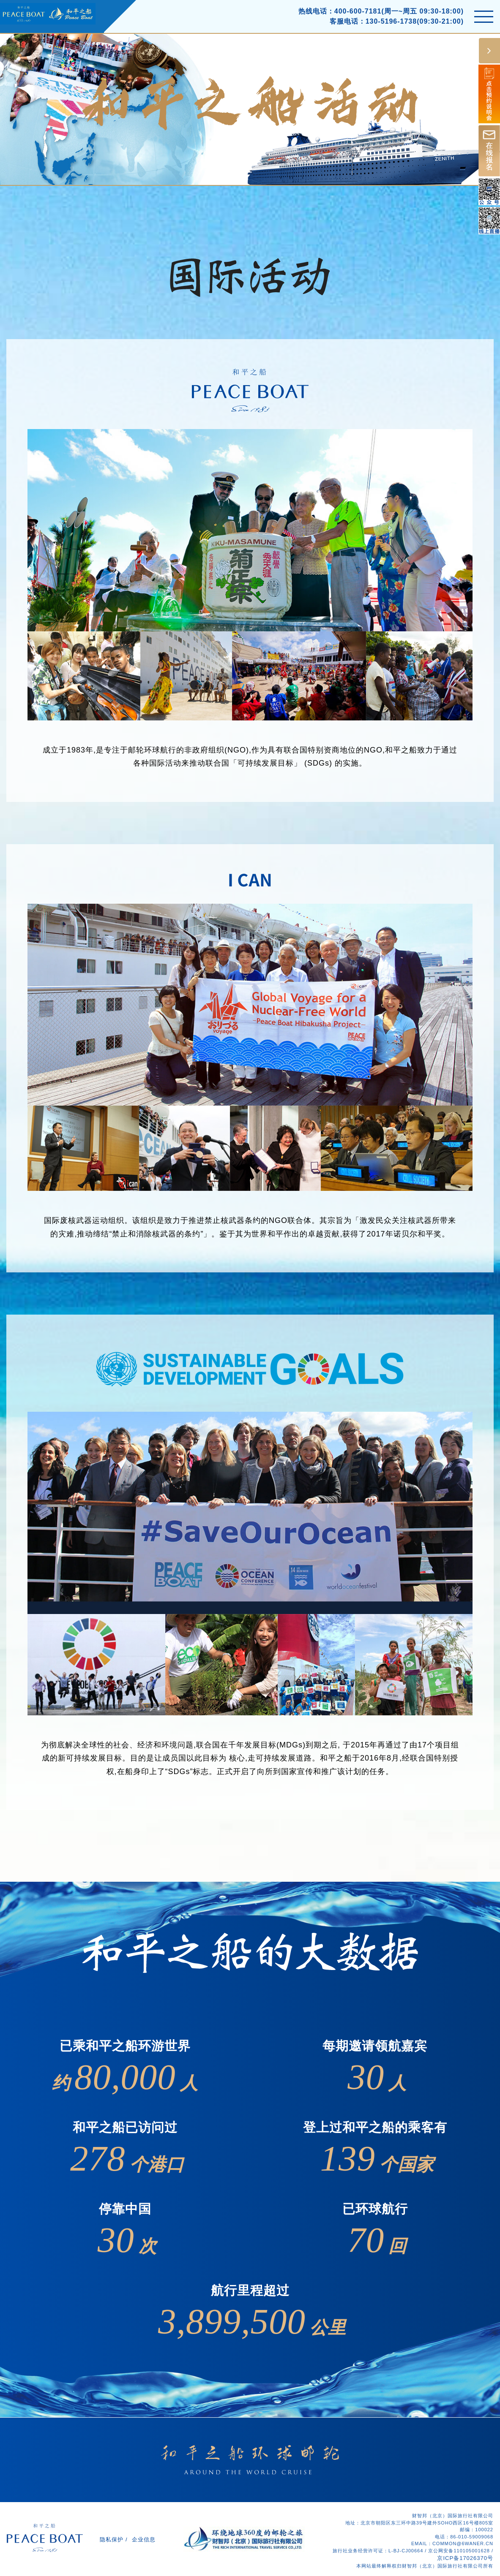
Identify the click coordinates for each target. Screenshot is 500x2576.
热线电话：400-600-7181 (340, 11)
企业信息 (144, 2539)
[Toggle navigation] (484, 16)
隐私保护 (111, 2539)
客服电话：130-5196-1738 (373, 21)
